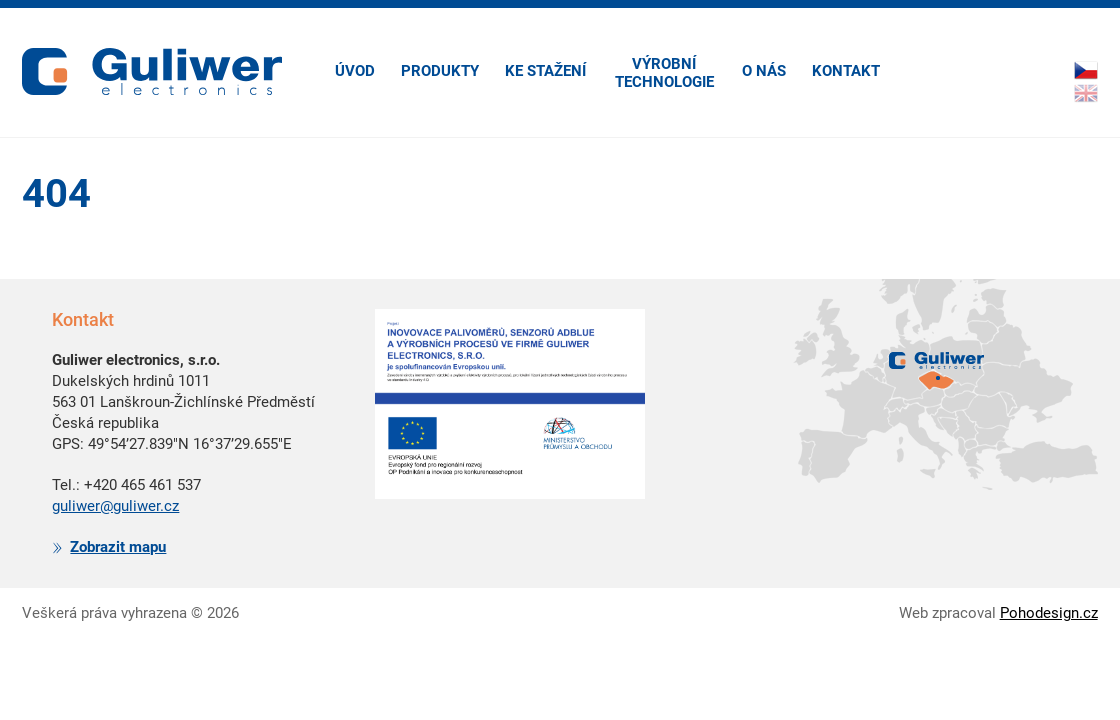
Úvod (355, 71)
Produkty (440, 71)
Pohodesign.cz (1049, 613)
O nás (764, 71)
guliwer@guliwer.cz (115, 506)
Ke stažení (545, 71)
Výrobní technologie (664, 73)
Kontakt (846, 71)
